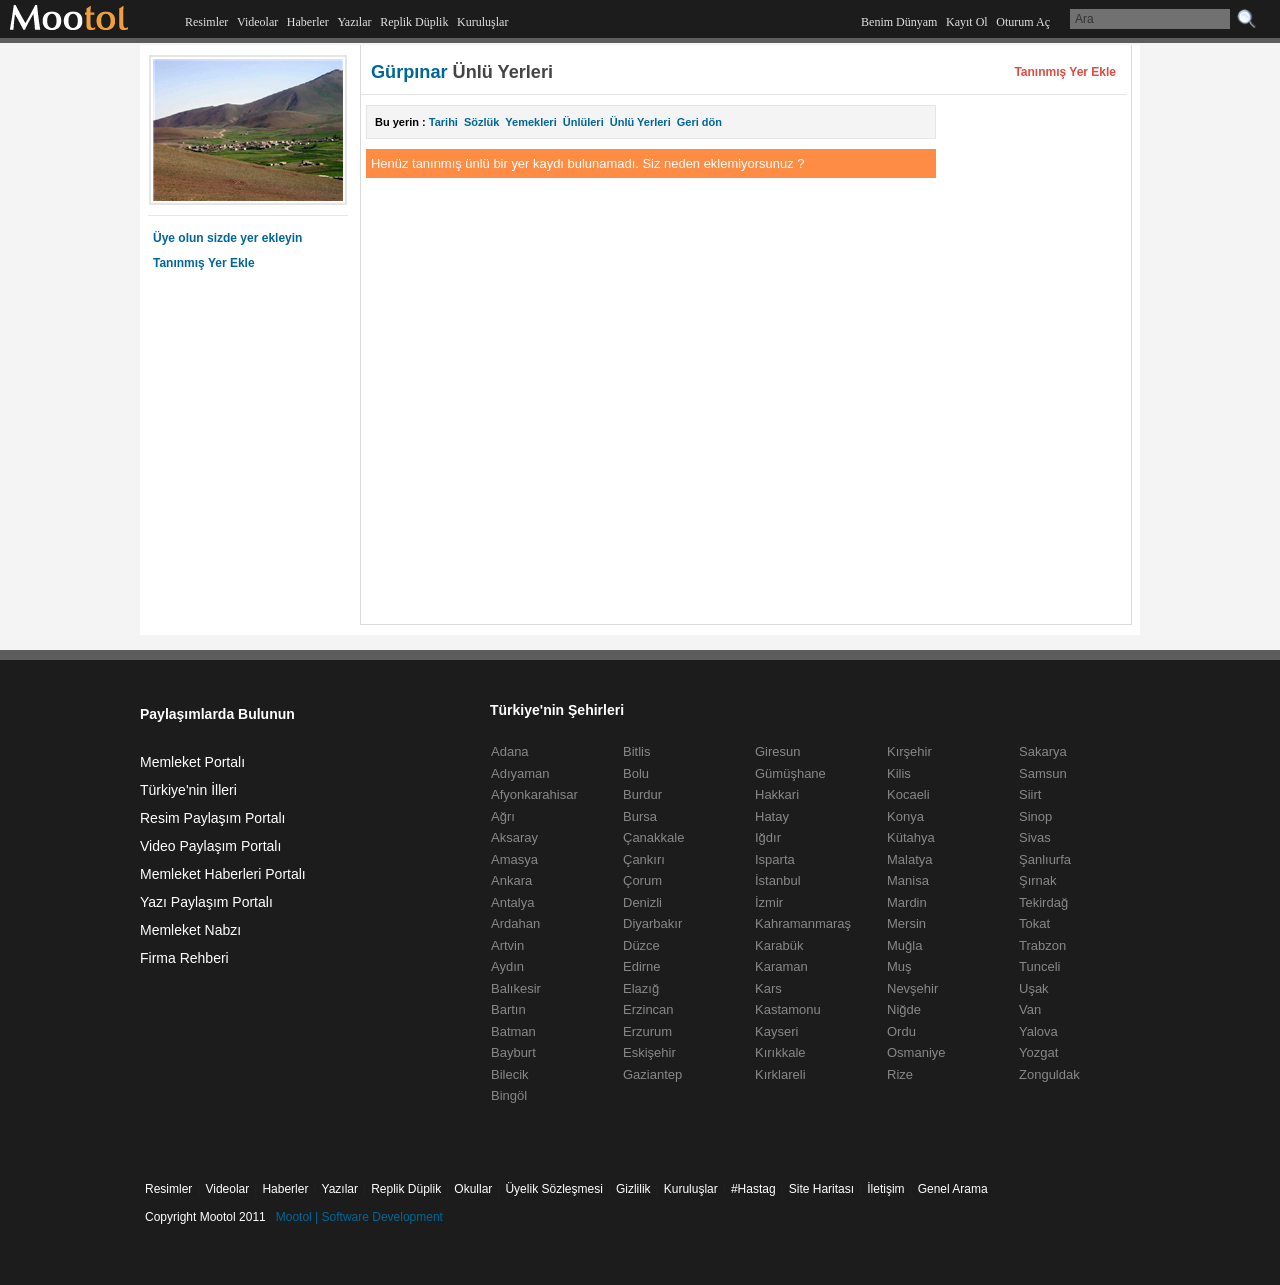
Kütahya (911, 837)
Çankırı (644, 859)
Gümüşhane (790, 773)
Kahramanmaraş (803, 923)
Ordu (901, 1031)
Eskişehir (649, 1052)
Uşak (1034, 988)
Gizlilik (633, 1189)
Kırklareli (780, 1074)
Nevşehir (912, 988)
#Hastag (753, 1189)
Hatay (772, 816)
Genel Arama (953, 1189)
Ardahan (515, 923)
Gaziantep (652, 1074)
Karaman (781, 966)
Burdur (642, 794)
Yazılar (354, 22)
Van (1030, 1009)
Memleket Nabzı (190, 930)
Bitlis (636, 751)
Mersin (906, 923)
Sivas (1035, 837)
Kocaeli (908, 794)
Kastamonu (788, 1009)
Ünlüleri (583, 122)
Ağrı (503, 816)
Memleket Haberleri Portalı (223, 874)
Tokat (1034, 923)
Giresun (778, 751)
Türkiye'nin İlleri (188, 790)
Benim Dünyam (899, 22)
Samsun (1043, 773)
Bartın (508, 1009)
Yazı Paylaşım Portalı (206, 902)
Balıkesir (516, 988)
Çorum (642, 880)
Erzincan (648, 1009)
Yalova (1038, 1031)
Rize (900, 1074)
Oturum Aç (1023, 22)
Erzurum (647, 1031)
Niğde (904, 1009)
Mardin (907, 902)
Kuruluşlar (482, 22)
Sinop (1035, 816)
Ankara (511, 880)
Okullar (473, 1189)
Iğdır (768, 837)
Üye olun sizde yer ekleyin (227, 238)
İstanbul (778, 880)
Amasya (514, 859)
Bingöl (509, 1095)
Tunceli (1039, 966)
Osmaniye (916, 1052)
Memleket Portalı (192, 762)
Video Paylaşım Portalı (210, 846)
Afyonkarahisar (534, 794)
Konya (905, 816)
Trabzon (1042, 945)
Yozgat (1038, 1052)
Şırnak (1038, 880)
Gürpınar (409, 72)
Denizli (642, 902)
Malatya (910, 859)
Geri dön (699, 122)
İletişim (885, 1189)
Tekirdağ (1043, 902)
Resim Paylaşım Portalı (212, 818)
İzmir (769, 902)
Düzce (641, 945)
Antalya (512, 902)
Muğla (904, 945)
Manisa (908, 880)
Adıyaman (520, 773)
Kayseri (776, 1031)
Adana (510, 751)
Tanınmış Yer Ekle (204, 263)
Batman (513, 1031)
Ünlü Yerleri (640, 122)
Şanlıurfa (1045, 859)
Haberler (308, 22)
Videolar (257, 22)
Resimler (206, 22)
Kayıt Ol (967, 22)
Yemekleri (530, 122)
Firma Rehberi (184, 958)
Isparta (775, 859)
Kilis (899, 773)
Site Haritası (821, 1189)
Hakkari (777, 794)
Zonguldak (1049, 1074)
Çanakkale (653, 837)
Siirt (1030, 794)
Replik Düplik (414, 22)
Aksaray (514, 837)
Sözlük (481, 122)
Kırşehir (909, 751)
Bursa (640, 816)
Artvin (507, 945)
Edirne (642, 966)
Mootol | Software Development (359, 1217)
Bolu (636, 773)
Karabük (779, 945)
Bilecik (510, 1074)
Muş (899, 966)
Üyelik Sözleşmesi (553, 1189)
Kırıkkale (780, 1052)
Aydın (507, 966)
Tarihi (443, 122)
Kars (768, 988)
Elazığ (641, 988)
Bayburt (513, 1052)
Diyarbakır (652, 923)
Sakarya (1043, 751)
